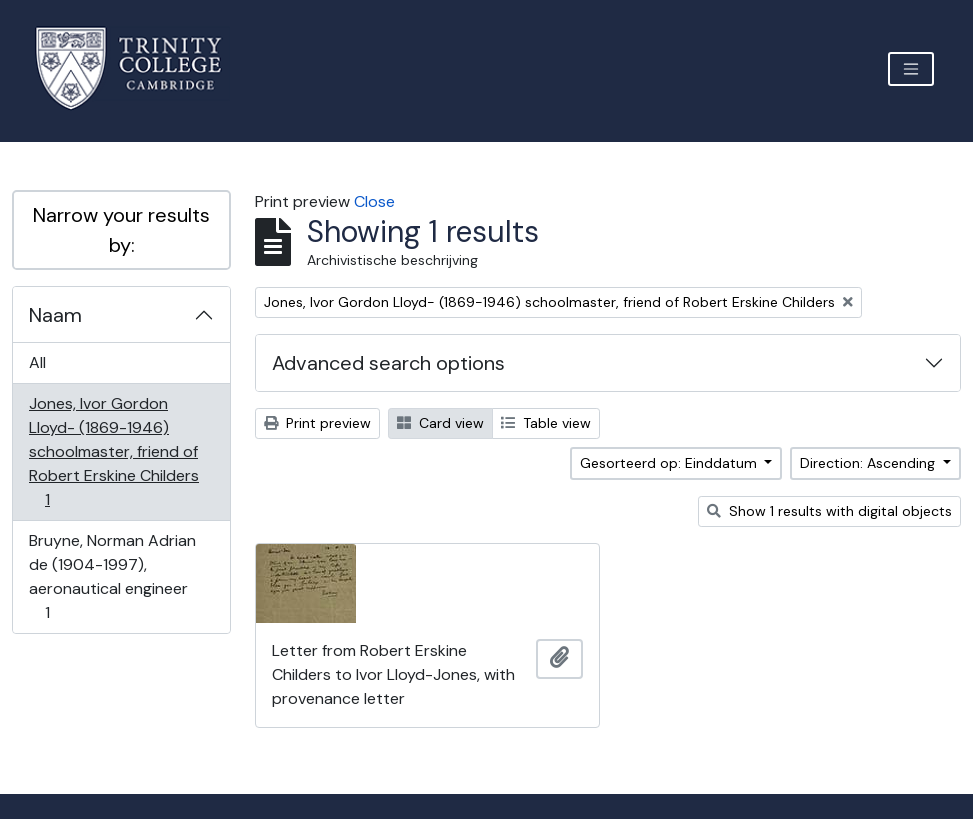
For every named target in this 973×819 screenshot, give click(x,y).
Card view (440, 423)
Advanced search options (388, 363)
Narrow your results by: (121, 230)
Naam (55, 315)
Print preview (317, 423)
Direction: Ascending (869, 463)
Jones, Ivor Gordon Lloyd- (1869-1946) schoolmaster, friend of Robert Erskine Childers (113, 451)
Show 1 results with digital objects (829, 511)
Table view (546, 423)
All (37, 362)
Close (374, 201)
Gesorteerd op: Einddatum (670, 463)
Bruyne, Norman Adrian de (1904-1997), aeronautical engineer (112, 576)
